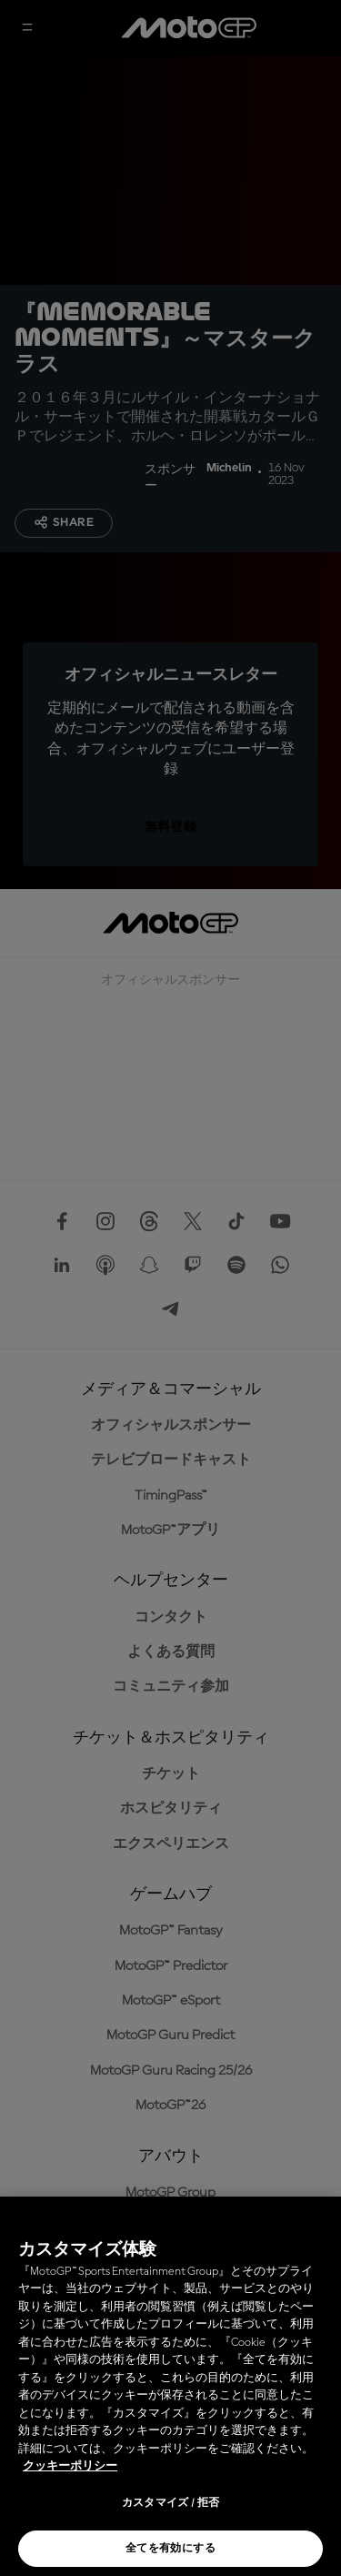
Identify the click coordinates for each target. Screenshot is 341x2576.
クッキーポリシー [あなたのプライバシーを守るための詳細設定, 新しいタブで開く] (70, 2466)
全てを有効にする (170, 2548)
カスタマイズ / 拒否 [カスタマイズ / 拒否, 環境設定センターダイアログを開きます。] (171, 2503)
